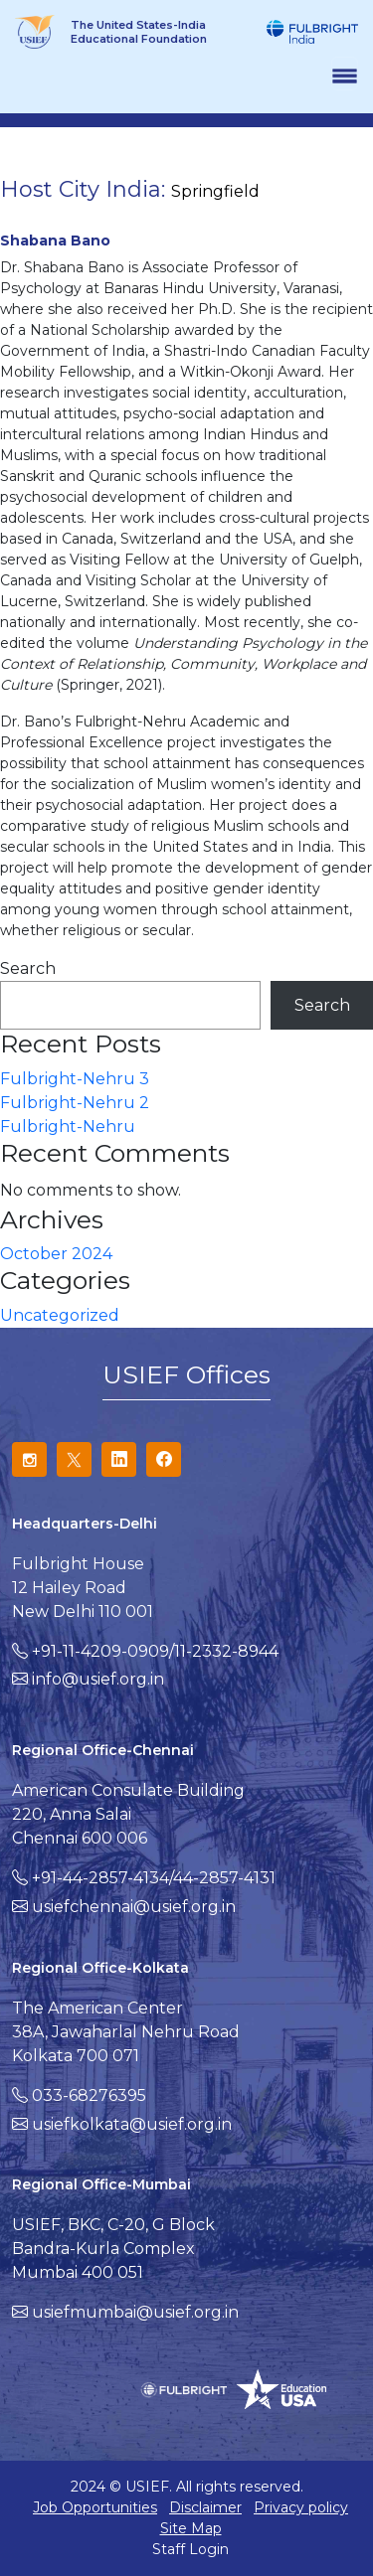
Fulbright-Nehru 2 (74, 1102)
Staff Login (190, 2549)
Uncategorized (59, 1315)
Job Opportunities (95, 2507)
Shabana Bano (55, 240)
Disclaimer (205, 2507)
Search (28, 968)
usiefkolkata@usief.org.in (132, 2124)
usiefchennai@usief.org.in (134, 1906)
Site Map (191, 2528)
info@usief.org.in (98, 1679)
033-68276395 (89, 2095)
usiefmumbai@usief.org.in (135, 2312)
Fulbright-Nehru (67, 1126)
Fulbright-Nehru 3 (74, 1078)
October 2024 (56, 1253)
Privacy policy (301, 2507)
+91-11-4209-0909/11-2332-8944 (155, 1651)
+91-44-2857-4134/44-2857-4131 (154, 1877)
